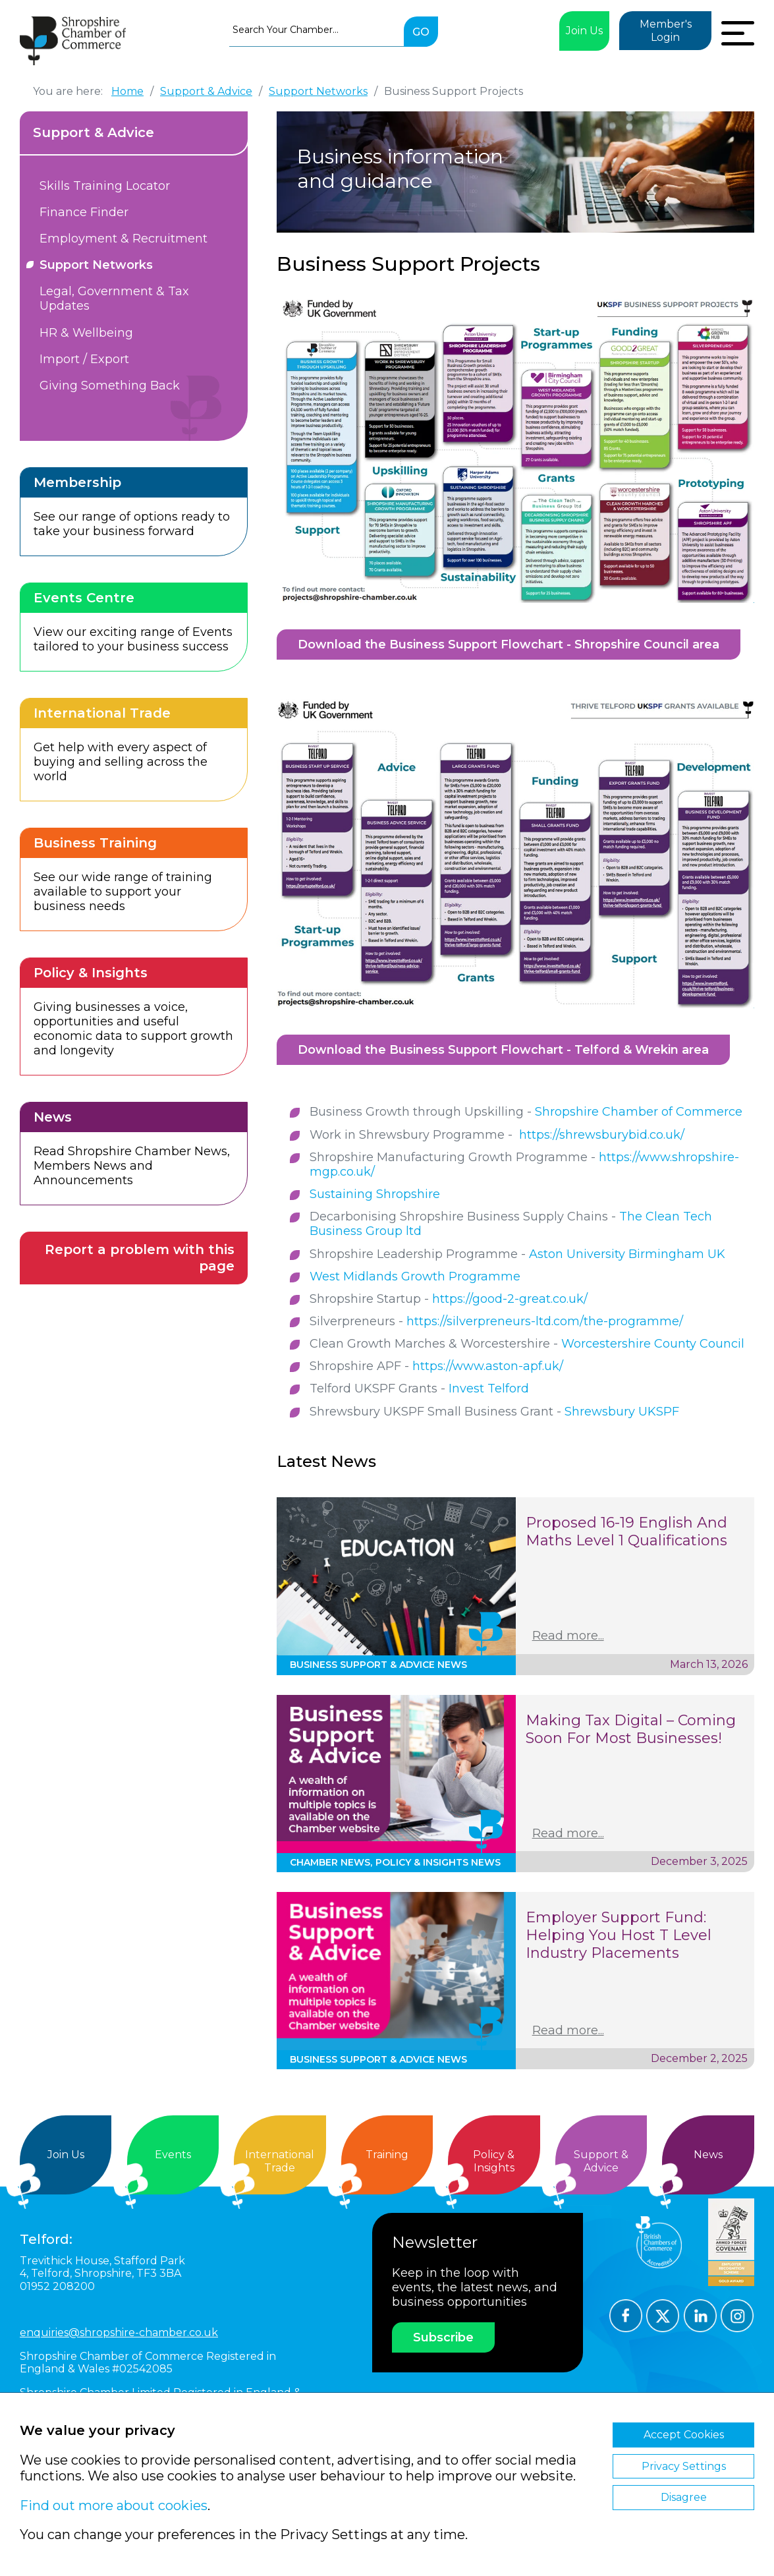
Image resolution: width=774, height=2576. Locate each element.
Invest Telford (489, 1388)
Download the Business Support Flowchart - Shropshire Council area (508, 644)
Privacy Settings (684, 2466)
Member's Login (666, 30)
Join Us (584, 30)
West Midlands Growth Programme (415, 1276)
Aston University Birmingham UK (627, 1254)
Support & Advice (93, 132)
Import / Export (84, 359)
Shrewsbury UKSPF (622, 1411)
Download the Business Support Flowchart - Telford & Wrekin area (503, 1050)
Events (173, 2154)
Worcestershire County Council (652, 1343)
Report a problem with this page (140, 1258)
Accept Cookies (684, 2434)
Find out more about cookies (113, 2505)
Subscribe (443, 2337)
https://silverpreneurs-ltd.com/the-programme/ (544, 1321)
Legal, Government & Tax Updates (114, 298)
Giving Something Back (110, 385)
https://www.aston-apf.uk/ (487, 1366)
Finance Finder (84, 212)
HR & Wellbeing (86, 333)
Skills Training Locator (105, 186)
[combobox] (316, 29)
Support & (601, 2161)
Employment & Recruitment (123, 238)
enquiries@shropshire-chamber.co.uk (119, 2332)
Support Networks (96, 265)
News (708, 2154)
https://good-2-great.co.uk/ (510, 1299)
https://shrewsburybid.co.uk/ (601, 1135)
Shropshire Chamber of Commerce (638, 1111)
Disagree (684, 2497)
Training (387, 2154)
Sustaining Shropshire (375, 1194)
